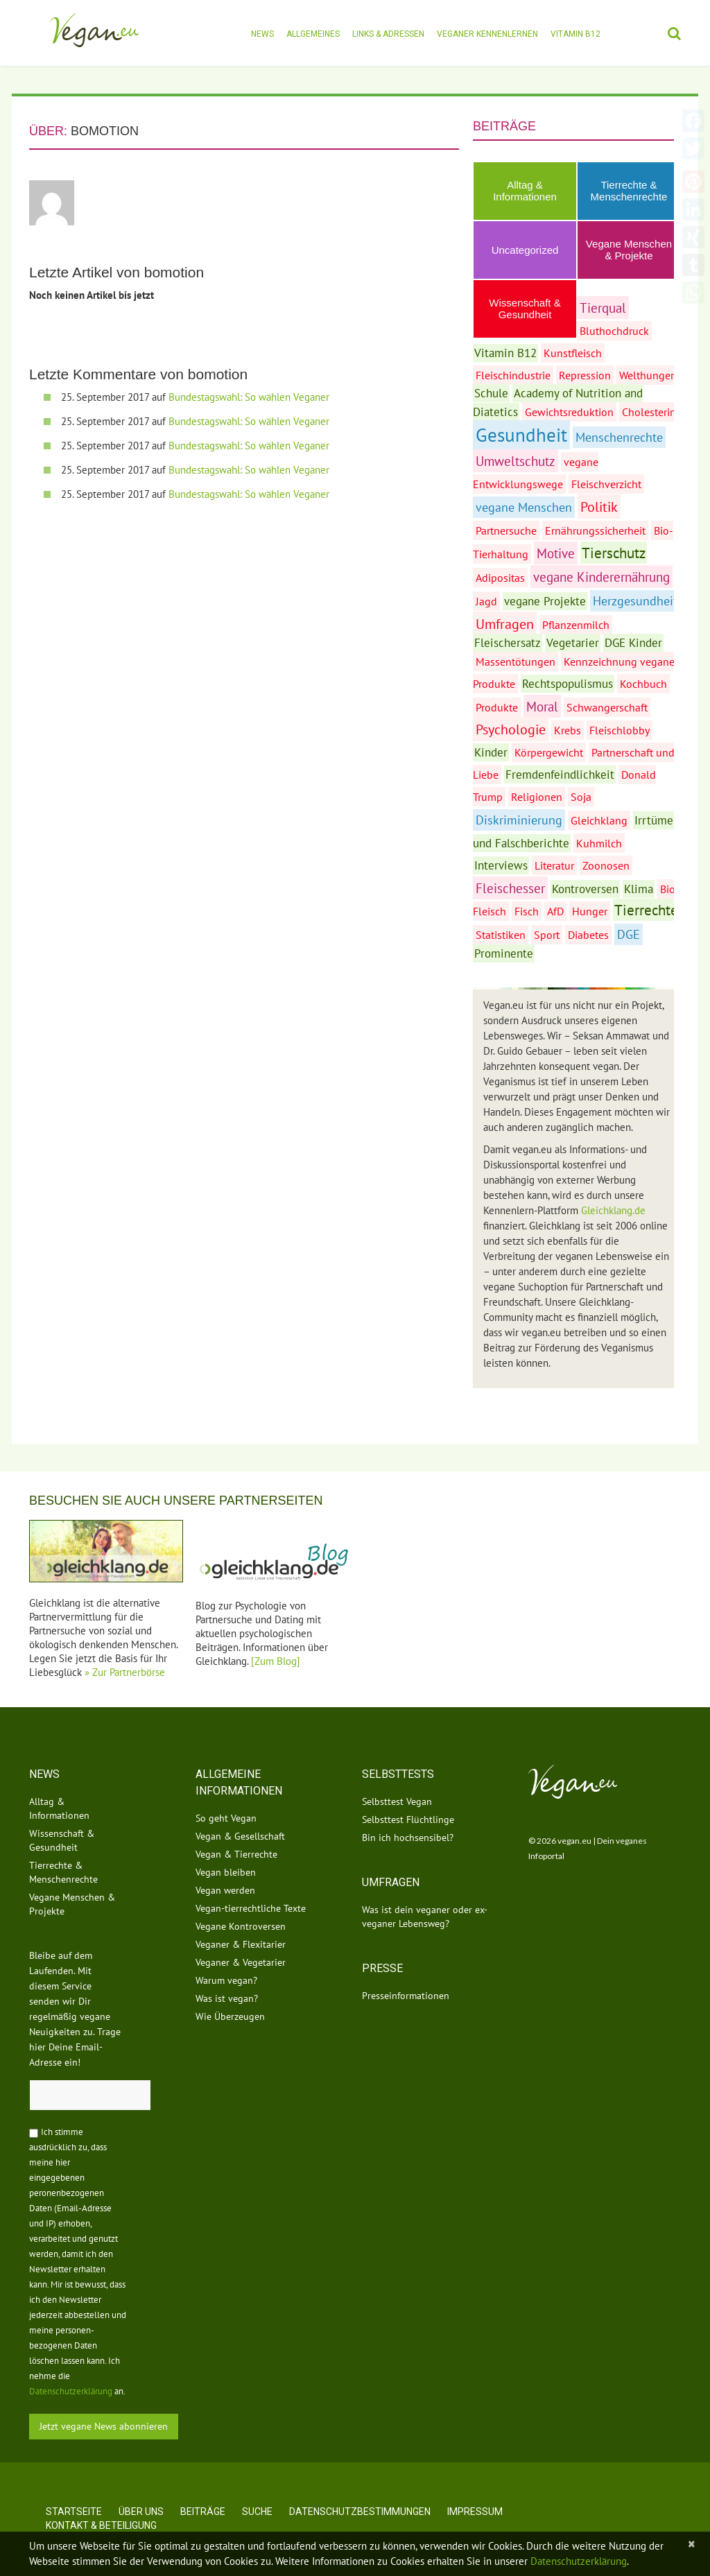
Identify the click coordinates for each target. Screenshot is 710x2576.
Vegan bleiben (226, 1872)
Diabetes (588, 935)
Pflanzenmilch (575, 625)
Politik (599, 506)
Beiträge (202, 2511)
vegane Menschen (524, 507)
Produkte (497, 707)
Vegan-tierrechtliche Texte (251, 1908)
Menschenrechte (619, 437)
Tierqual (603, 307)
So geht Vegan (226, 1818)
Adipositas (500, 578)
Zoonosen (606, 865)
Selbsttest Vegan (397, 1801)
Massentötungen (515, 661)
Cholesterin (649, 412)
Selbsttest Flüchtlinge (408, 1819)
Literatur (554, 865)
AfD (555, 911)
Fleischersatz (507, 642)
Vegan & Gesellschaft (240, 1836)
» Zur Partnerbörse (125, 1672)
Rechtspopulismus (567, 683)
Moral (542, 706)
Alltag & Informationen (525, 190)
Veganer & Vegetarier (241, 1962)
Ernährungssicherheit (595, 530)
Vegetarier (572, 642)
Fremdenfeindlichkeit (559, 774)
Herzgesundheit (635, 601)
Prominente (503, 953)
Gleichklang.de (613, 1210)
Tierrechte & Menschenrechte (629, 190)
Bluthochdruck (614, 331)
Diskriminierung (519, 820)
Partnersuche (506, 530)
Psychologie (511, 729)
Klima (638, 889)
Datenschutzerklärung (70, 2391)
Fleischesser (510, 888)
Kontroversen (585, 889)
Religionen (536, 797)
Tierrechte (646, 909)
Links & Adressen (388, 34)
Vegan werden (225, 1890)
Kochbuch (643, 684)
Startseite (74, 2511)
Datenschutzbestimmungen (360, 2511)
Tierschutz (614, 552)
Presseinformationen (405, 1995)
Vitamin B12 (575, 34)
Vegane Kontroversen (241, 1926)
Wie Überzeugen (230, 2016)
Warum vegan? (226, 1980)
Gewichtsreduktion (569, 412)
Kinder (491, 752)
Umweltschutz (515, 460)
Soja (581, 797)
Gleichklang (599, 820)
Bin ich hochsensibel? (407, 1837)
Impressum (475, 2511)
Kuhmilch (599, 843)
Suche (257, 2511)
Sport (547, 935)
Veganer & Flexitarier (241, 1944)
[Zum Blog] (275, 1661)
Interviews (501, 865)
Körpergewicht (548, 752)
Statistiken (501, 935)
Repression (585, 375)
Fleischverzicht (606, 484)
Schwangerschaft (607, 707)
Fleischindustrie (513, 375)
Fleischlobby (619, 730)
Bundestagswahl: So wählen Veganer (248, 397)
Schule (491, 393)
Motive (556, 553)
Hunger (589, 911)
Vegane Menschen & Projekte (629, 249)
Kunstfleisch (573, 353)
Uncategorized (525, 250)
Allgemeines (313, 34)
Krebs (567, 730)
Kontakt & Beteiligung (101, 2525)
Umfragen (505, 623)
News (262, 34)
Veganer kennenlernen (487, 34)
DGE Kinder (633, 642)
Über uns (141, 2511)
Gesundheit (521, 435)
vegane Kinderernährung (601, 576)
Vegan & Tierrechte (236, 1854)
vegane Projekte (545, 601)
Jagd (486, 601)
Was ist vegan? (227, 1998)
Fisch (526, 911)
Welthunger (646, 375)
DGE (628, 934)
